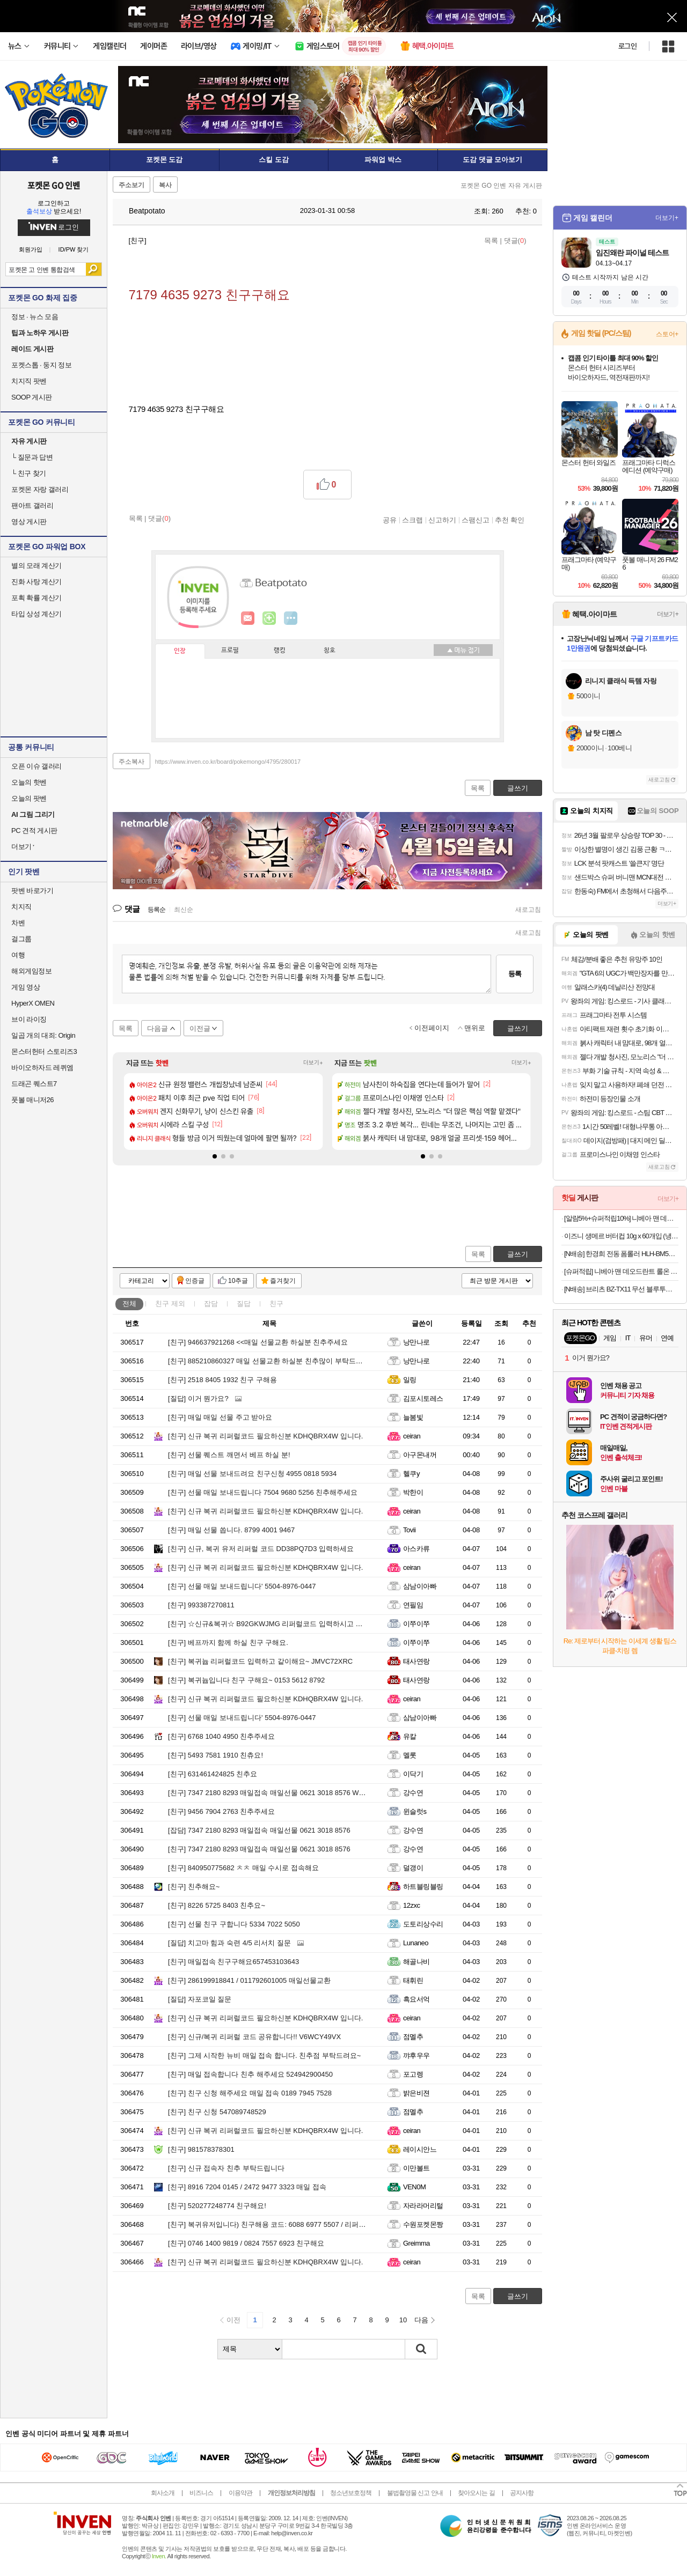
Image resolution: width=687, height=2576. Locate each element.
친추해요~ (194, 1887)
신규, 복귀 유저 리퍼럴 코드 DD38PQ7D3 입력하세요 (261, 1549)
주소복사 (131, 761)
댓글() (515, 241)
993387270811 (201, 1605)
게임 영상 (25, 987)
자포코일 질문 (199, 1999)
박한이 (413, 1492)
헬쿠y (411, 1474)
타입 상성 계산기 (36, 613)
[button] (215, 1156)
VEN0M (414, 2187)
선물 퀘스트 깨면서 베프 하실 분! (229, 1455)
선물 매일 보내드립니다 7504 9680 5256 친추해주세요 (262, 1492)
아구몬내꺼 (419, 1455)
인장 (180, 651)
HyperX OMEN (32, 1003)
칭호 (329, 650)
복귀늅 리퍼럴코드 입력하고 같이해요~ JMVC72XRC (260, 1661)
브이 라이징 (29, 1019)
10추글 (238, 1281)
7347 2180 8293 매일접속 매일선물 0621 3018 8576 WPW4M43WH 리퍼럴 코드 (303, 1793)
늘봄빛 (413, 1417)
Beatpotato (141, 210)
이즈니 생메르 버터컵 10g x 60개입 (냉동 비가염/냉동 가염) (621, 1236)
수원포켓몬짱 (423, 2224)
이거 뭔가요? (198, 1398)
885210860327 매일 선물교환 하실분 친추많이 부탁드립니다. (273, 1361)
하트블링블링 (423, 1887)
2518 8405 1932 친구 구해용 (222, 1380)
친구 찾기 (28, 473)
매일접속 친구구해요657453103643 (233, 1962)
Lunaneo (415, 1943)
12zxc (411, 1905)
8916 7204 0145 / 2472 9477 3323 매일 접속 (247, 2187)
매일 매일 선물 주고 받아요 (220, 1417)
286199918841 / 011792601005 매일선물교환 (249, 1980)
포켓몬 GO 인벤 (54, 185)
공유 (390, 519)
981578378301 (201, 2149)
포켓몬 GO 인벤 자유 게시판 (501, 185)
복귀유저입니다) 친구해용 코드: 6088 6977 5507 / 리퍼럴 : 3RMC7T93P (290, 2224)
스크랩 (412, 519)
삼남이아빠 (419, 1586)
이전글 (199, 1028)
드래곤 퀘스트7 (34, 1083)
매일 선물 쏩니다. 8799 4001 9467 (231, 1530)
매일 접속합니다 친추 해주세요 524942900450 (250, 2074)
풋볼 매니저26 (32, 1099)
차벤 (18, 922)
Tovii (409, 1530)
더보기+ (313, 1062)
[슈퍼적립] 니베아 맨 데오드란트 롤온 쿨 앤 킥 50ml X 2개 (621, 1271)
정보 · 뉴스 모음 (34, 316)
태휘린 (413, 1980)
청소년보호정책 (350, 2493)
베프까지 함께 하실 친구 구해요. (228, 1642)
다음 (421, 2320)
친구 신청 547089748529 (217, 2112)
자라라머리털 (423, 2206)
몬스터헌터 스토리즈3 (44, 1051)
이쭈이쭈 (416, 1624)
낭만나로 (416, 1342)
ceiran (411, 1436)
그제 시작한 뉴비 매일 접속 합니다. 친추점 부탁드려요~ (264, 2055)
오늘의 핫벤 (29, 782)
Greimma (416, 2243)
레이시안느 (419, 2149)
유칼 (409, 1736)
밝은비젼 (416, 2093)
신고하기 (442, 519)
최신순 (183, 909)
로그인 (627, 46)
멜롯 (409, 1755)
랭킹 (280, 650)
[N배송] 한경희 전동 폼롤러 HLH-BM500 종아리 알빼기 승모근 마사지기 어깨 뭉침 (621, 1254)
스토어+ (667, 334)
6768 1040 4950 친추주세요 (221, 1736)
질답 (244, 1304)
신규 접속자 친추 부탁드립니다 (226, 2168)
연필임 (413, 1605)
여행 (18, 954)
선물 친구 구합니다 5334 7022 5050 (234, 1924)
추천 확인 (510, 519)
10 (403, 2320)
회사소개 (162, 2493)
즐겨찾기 (283, 1281)
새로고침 (528, 909)
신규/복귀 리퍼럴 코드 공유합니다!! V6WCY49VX (254, 2037)
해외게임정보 (31, 971)
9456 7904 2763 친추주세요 (221, 1811)
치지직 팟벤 (29, 381)
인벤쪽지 (248, 618)
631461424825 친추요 (212, 1774)
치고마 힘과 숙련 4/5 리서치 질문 (229, 1943)
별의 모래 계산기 (36, 565)
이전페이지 (431, 1028)
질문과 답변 (32, 457)
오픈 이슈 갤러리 (36, 766)
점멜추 (413, 2037)
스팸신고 (475, 519)
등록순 (156, 909)
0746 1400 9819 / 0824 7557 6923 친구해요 (246, 2243)
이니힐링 (269, 618)
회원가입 (30, 250)
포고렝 (413, 2074)
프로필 (230, 650)
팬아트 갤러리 (32, 505)
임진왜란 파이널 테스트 (632, 252)
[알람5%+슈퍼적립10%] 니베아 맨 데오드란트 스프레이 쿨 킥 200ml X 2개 (621, 1218)
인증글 (194, 1281)
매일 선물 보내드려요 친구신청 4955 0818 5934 (252, 1474)
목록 (491, 241)
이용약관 (240, 2493)
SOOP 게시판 (31, 397)
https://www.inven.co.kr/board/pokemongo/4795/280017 (228, 761)
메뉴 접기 (463, 650)
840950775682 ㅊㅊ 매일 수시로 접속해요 (243, 1868)
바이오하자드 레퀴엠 (42, 1067)
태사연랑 (416, 1661)
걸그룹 (21, 938)
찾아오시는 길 (476, 2493)
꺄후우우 (416, 2055)
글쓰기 (517, 1254)
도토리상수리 (423, 1924)
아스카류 (416, 1549)
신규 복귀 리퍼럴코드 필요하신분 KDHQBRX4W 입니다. (265, 1436)
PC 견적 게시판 (34, 830)
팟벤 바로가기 (32, 890)
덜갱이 (413, 1868)
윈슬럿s (414, 1811)
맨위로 (474, 1028)
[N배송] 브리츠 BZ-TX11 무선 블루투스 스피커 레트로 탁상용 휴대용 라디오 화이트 (621, 1289)
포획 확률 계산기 (36, 597)
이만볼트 (416, 2168)
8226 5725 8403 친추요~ (216, 1905)
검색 (93, 269)
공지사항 (521, 2493)
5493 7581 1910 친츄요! (215, 1755)
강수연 (413, 1793)
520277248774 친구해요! (217, 2206)
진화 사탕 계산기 (36, 581)
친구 (170, 1304)
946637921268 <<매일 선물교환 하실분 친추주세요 (258, 1342)
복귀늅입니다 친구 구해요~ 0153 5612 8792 (246, 1680)
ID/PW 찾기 (74, 250)
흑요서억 (416, 1999)
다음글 (157, 1028)
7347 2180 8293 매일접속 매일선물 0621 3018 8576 (259, 1830)
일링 (409, 1380)
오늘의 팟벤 (29, 798)
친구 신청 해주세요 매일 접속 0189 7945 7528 (250, 2093)
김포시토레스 (423, 1398)
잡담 (211, 1304)
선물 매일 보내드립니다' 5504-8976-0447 (242, 1586)
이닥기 (413, 1774)
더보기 (291, 618)
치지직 (21, 906)
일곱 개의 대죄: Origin (43, 1035)
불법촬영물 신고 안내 (415, 2493)
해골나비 (416, 1962)
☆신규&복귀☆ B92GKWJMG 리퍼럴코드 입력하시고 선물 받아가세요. (288, 1624)
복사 (165, 185)
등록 (514, 974)
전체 (129, 1304)
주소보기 (131, 185)
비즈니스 (201, 2493)
